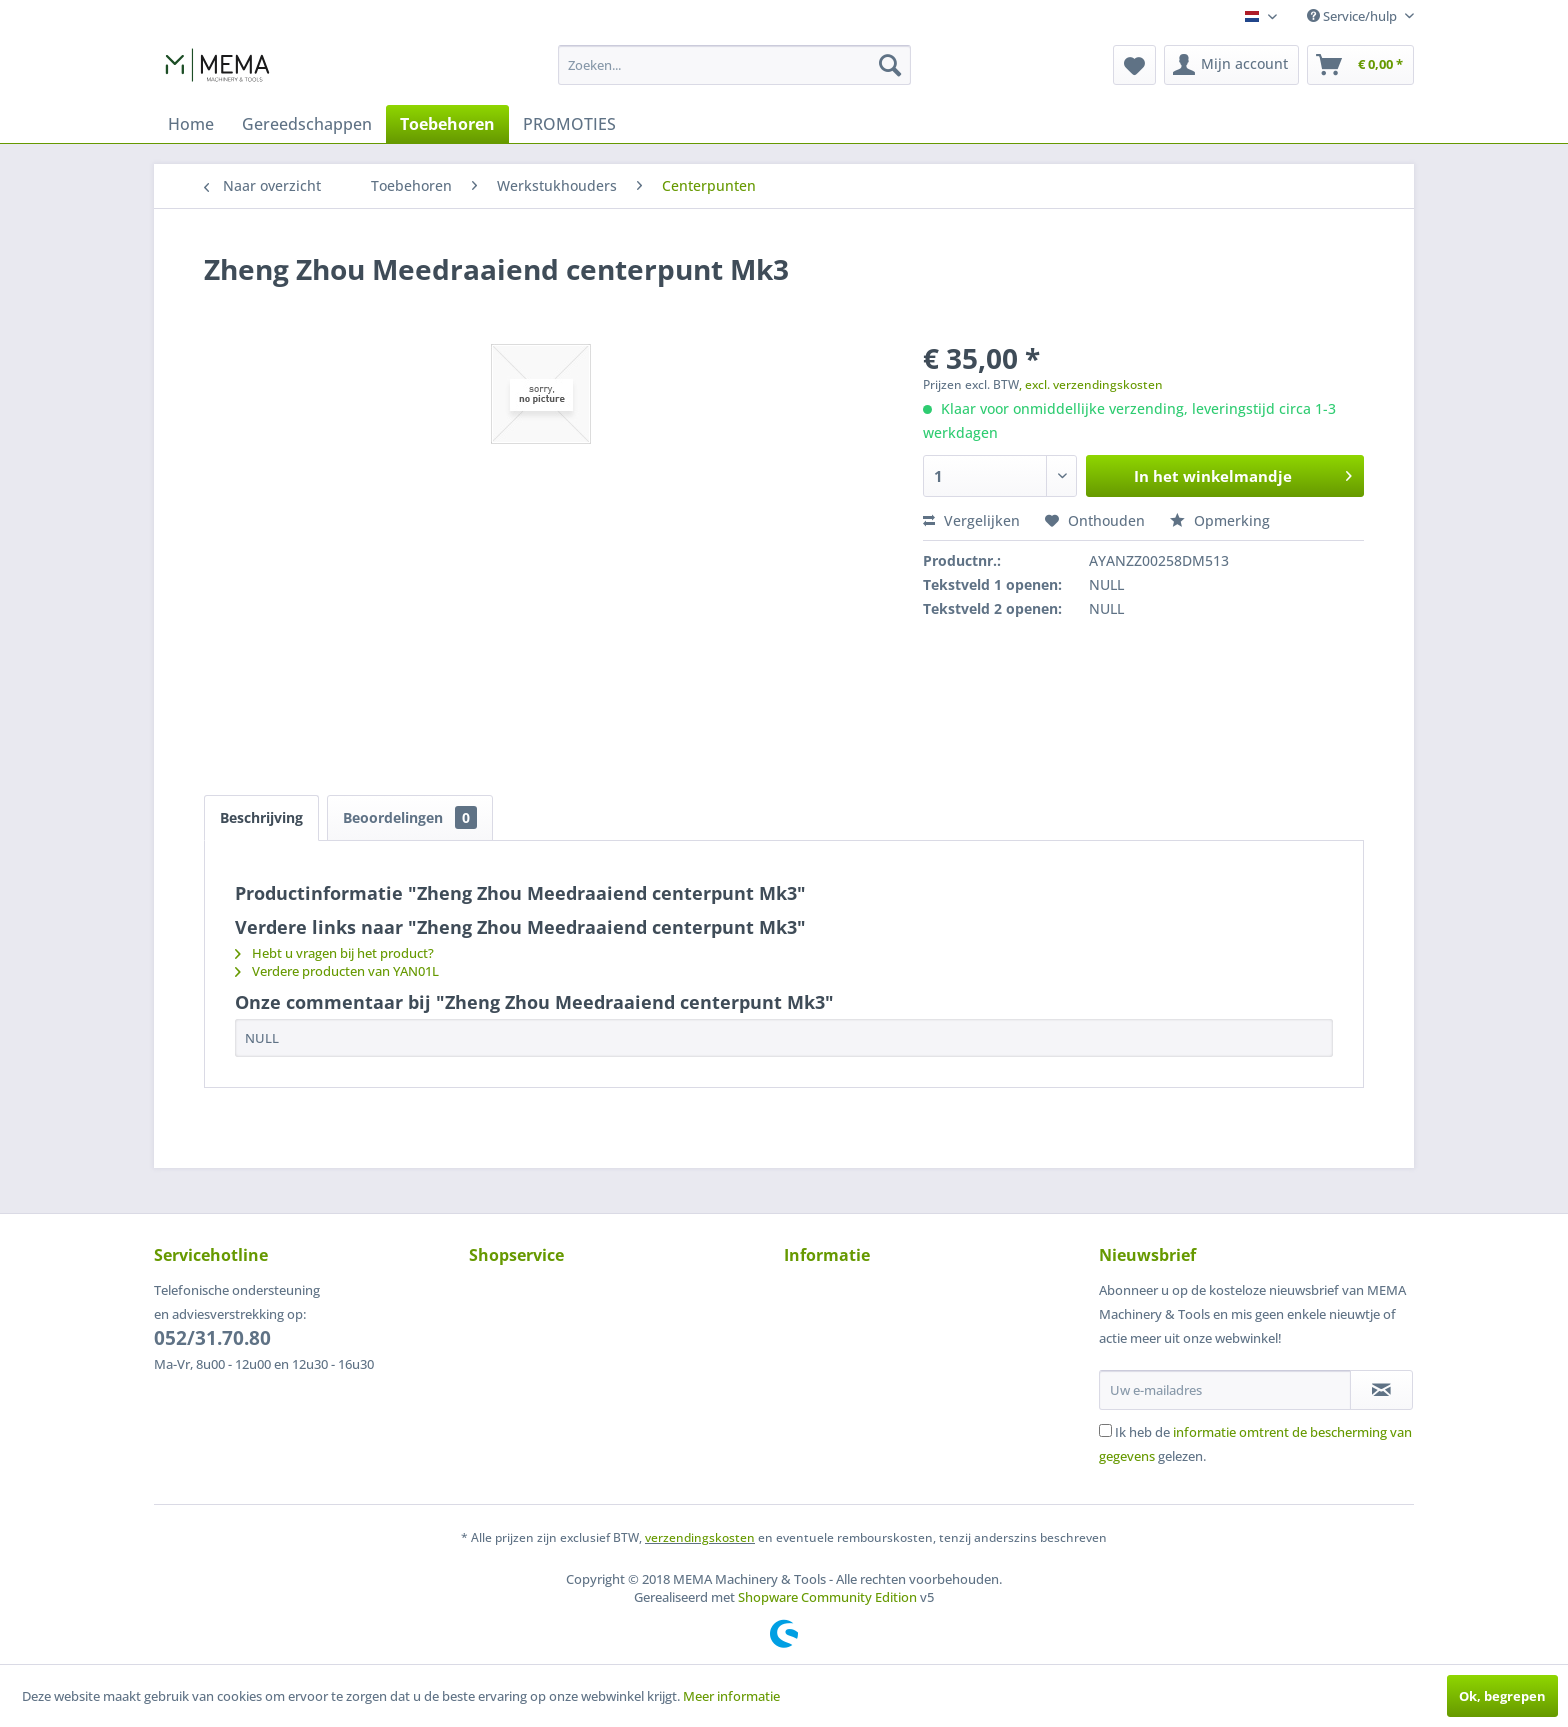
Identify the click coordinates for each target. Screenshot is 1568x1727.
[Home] (191, 124)
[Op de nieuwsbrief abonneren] (1381, 1390)
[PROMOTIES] (569, 124)
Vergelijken (971, 520)
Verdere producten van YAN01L (337, 971)
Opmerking (1220, 520)
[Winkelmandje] (1360, 65)
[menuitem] (734, 65)
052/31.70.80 (212, 1338)
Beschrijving (261, 817)
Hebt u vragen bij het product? (334, 953)
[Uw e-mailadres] (1225, 1390)
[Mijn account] (1231, 65)
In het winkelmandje (1243, 473)
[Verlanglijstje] (1134, 65)
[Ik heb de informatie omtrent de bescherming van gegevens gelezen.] (1105, 1430)
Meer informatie (731, 1696)
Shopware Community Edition (827, 1597)
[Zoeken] (890, 65)
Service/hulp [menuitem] (1353, 16)
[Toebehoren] (447, 124)
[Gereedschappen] (307, 124)
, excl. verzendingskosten (1091, 384)
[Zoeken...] (734, 65)
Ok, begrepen (1502, 1696)
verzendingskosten (700, 1537)
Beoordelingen (410, 817)
